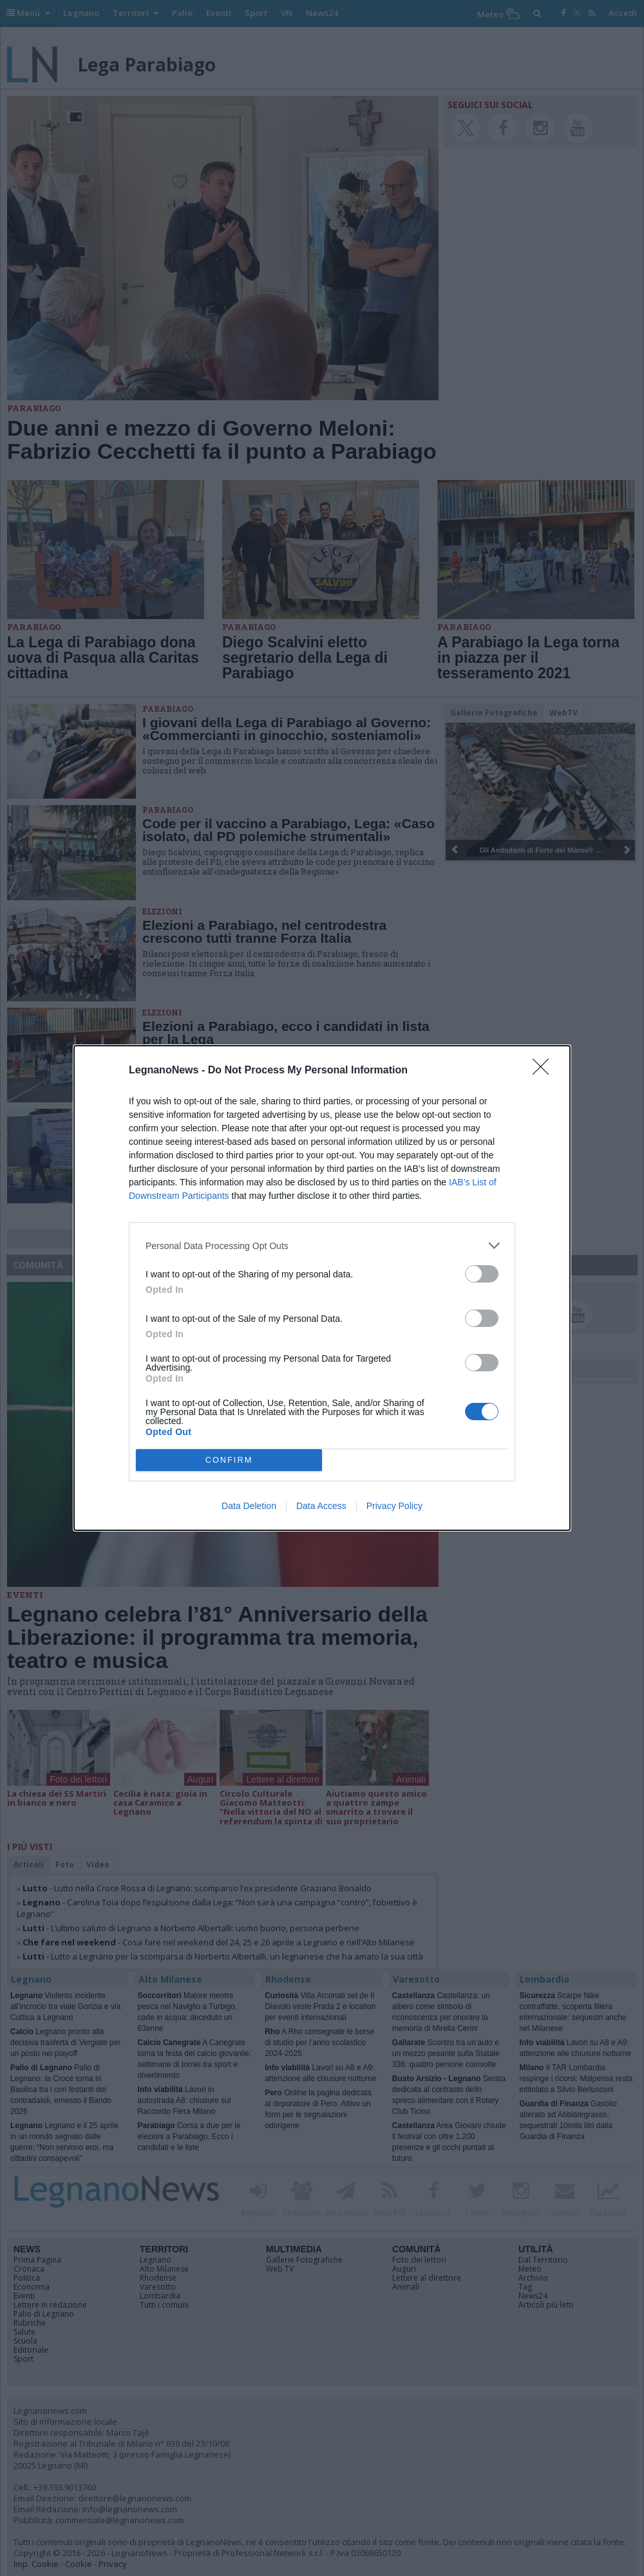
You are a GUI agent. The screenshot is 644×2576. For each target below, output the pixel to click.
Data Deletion (249, 1506)
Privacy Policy (394, 1506)
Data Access (321, 1506)
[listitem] (322, 1245)
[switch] (481, 1274)
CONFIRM (229, 1460)
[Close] (545, 1071)
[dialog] (322, 1288)
